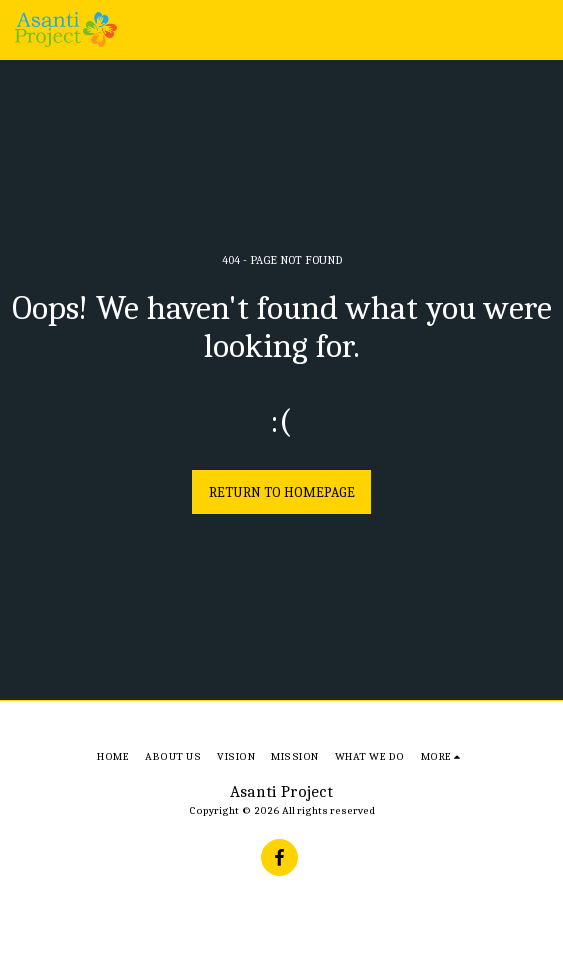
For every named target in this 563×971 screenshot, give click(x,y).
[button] (536, 30)
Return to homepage (282, 492)
